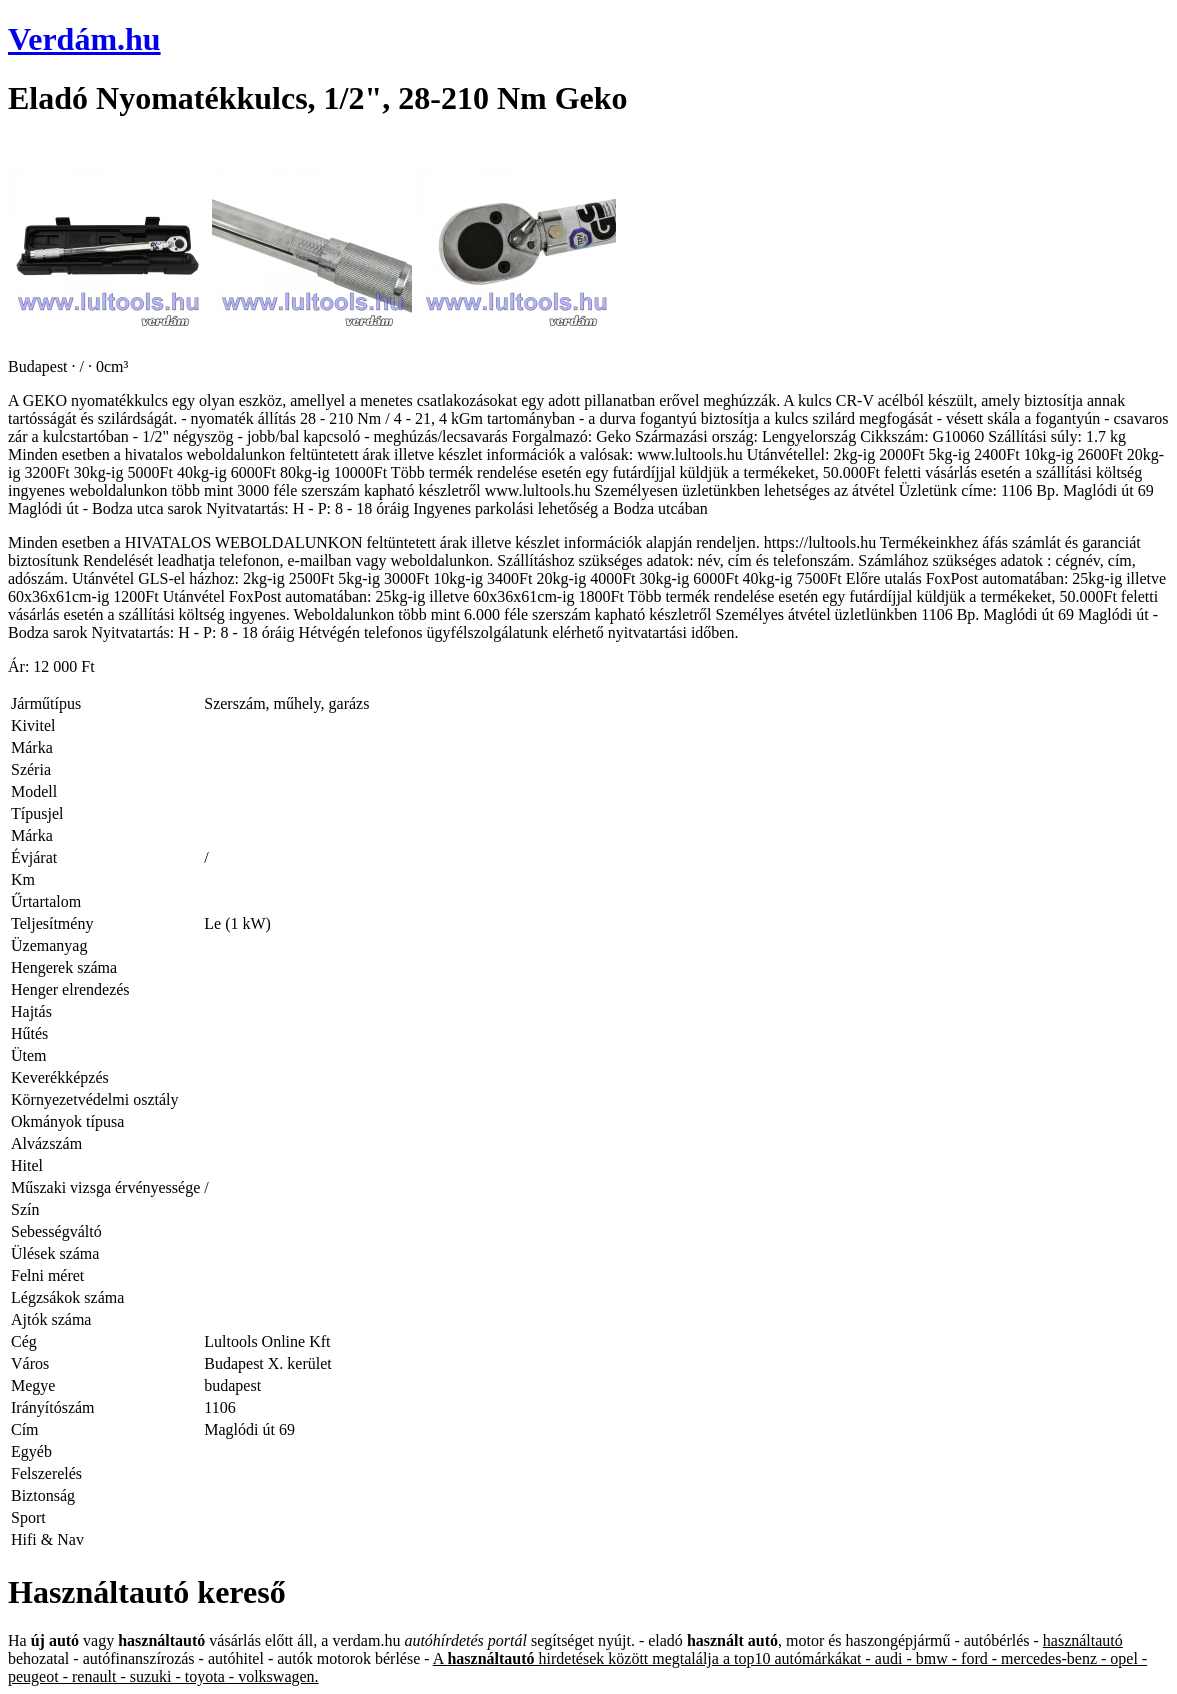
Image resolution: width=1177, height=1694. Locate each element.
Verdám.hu (84, 39)
